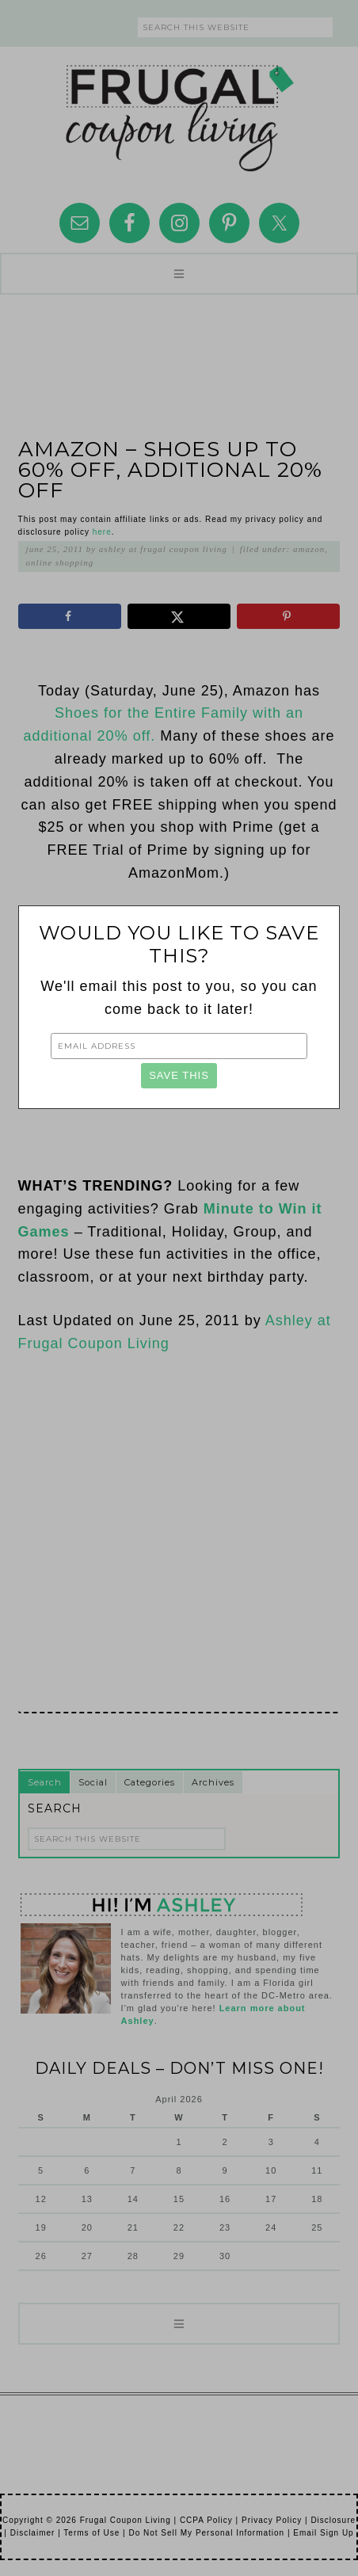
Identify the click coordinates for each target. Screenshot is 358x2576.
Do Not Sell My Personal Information (206, 2532)
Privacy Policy (272, 2520)
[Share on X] (179, 616)
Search (45, 1782)
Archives (213, 1782)
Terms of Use (91, 2532)
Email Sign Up (323, 2532)
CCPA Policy (206, 2520)
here (102, 532)
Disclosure (333, 2520)
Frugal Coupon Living (179, 112)
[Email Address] (179, 1045)
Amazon (309, 549)
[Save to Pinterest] (288, 616)
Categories (149, 1782)
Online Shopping (60, 562)
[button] (179, 274)
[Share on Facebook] (69, 616)
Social (93, 1782)
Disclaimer (32, 2532)
